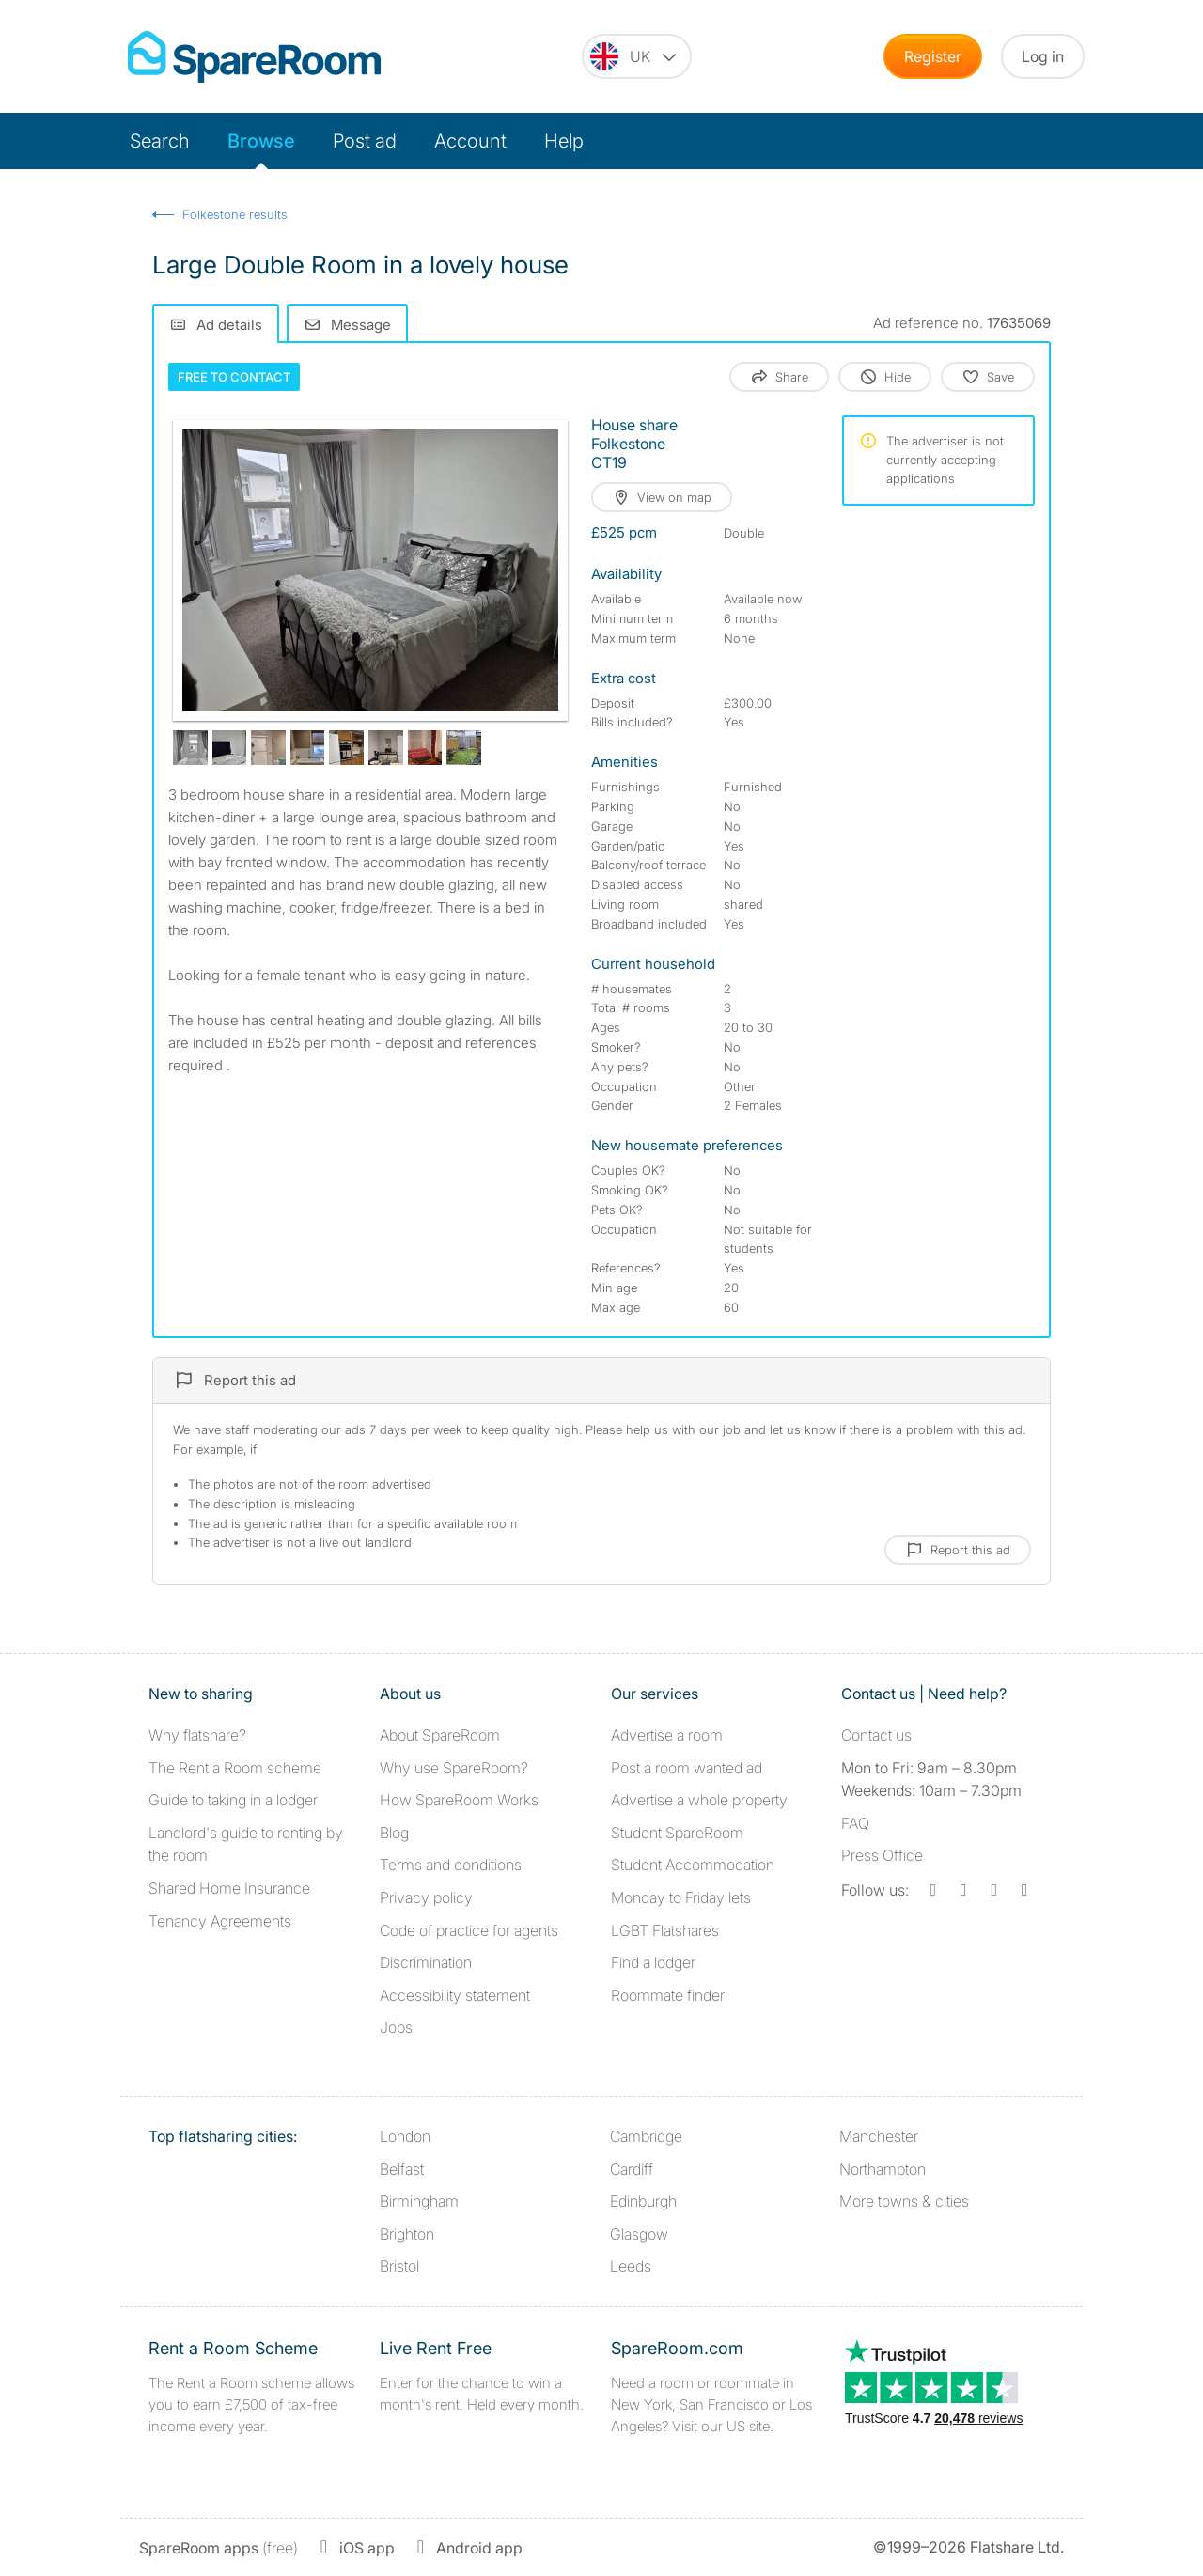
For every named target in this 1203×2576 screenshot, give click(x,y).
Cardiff (631, 2169)
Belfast (402, 2169)
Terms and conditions (451, 1864)
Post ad (365, 141)
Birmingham (419, 2201)
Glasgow (639, 2234)
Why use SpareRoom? (454, 1767)
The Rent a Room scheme (234, 1767)
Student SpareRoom (677, 1832)
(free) (218, 2547)
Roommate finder (668, 1995)
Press (882, 1855)
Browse (261, 141)
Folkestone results (235, 214)
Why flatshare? (197, 1734)
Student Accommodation (692, 1864)
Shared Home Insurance (229, 1888)
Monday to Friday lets (681, 1897)
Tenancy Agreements (219, 1921)
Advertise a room (667, 1734)
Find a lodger (653, 1962)
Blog (394, 1832)
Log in (1043, 56)
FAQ (855, 1823)
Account (470, 141)
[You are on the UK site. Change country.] (637, 56)
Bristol (399, 2265)
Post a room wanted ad (686, 1767)
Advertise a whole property (699, 1799)
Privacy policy (426, 1897)
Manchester (878, 2136)
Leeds (630, 2265)
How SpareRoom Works (459, 1799)
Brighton (407, 2234)
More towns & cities (904, 2201)
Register (932, 56)
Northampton (882, 2169)
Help (564, 141)
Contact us (876, 1734)
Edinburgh (643, 2201)
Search (160, 141)
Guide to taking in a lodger (233, 1799)
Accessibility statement (455, 1995)
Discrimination (426, 1962)
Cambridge (646, 2136)
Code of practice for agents (469, 1930)
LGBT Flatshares (665, 1930)
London (405, 2136)
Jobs (396, 2027)
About (440, 1734)
